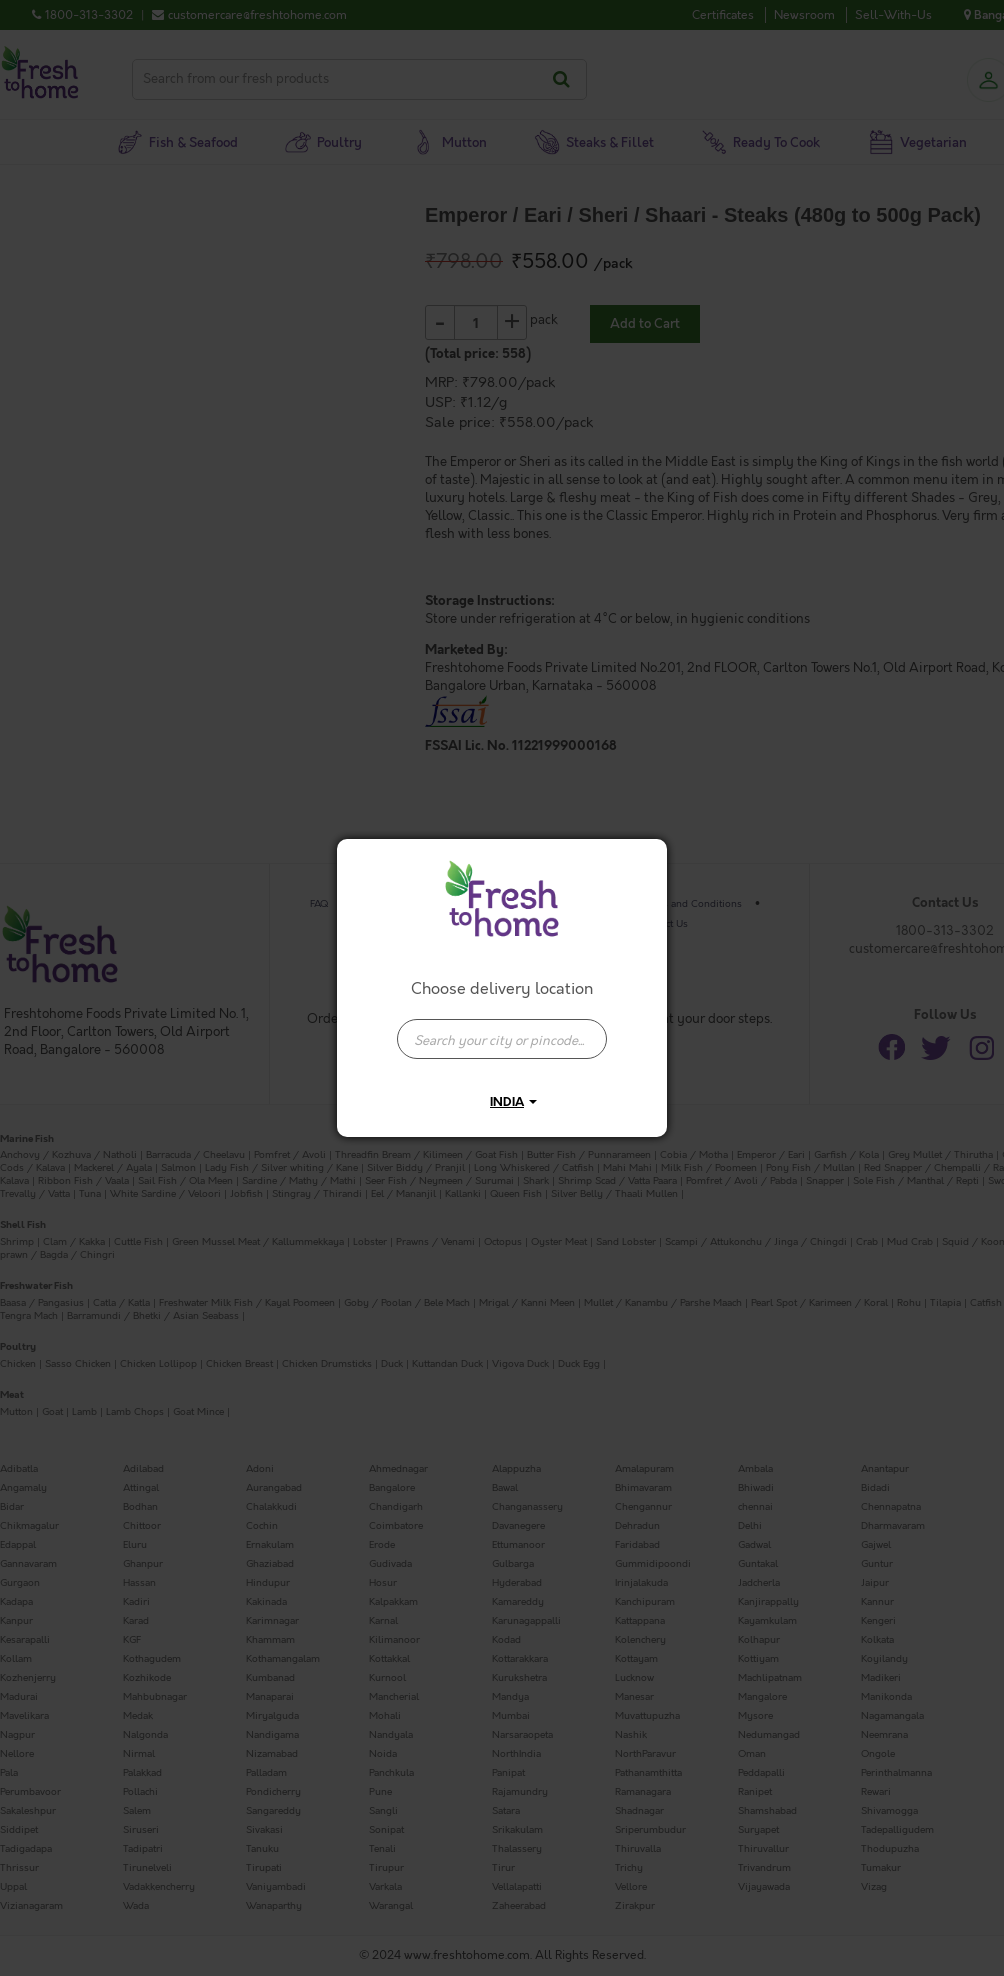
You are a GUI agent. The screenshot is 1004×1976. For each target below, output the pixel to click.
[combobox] (502, 1029)
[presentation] (502, 1039)
